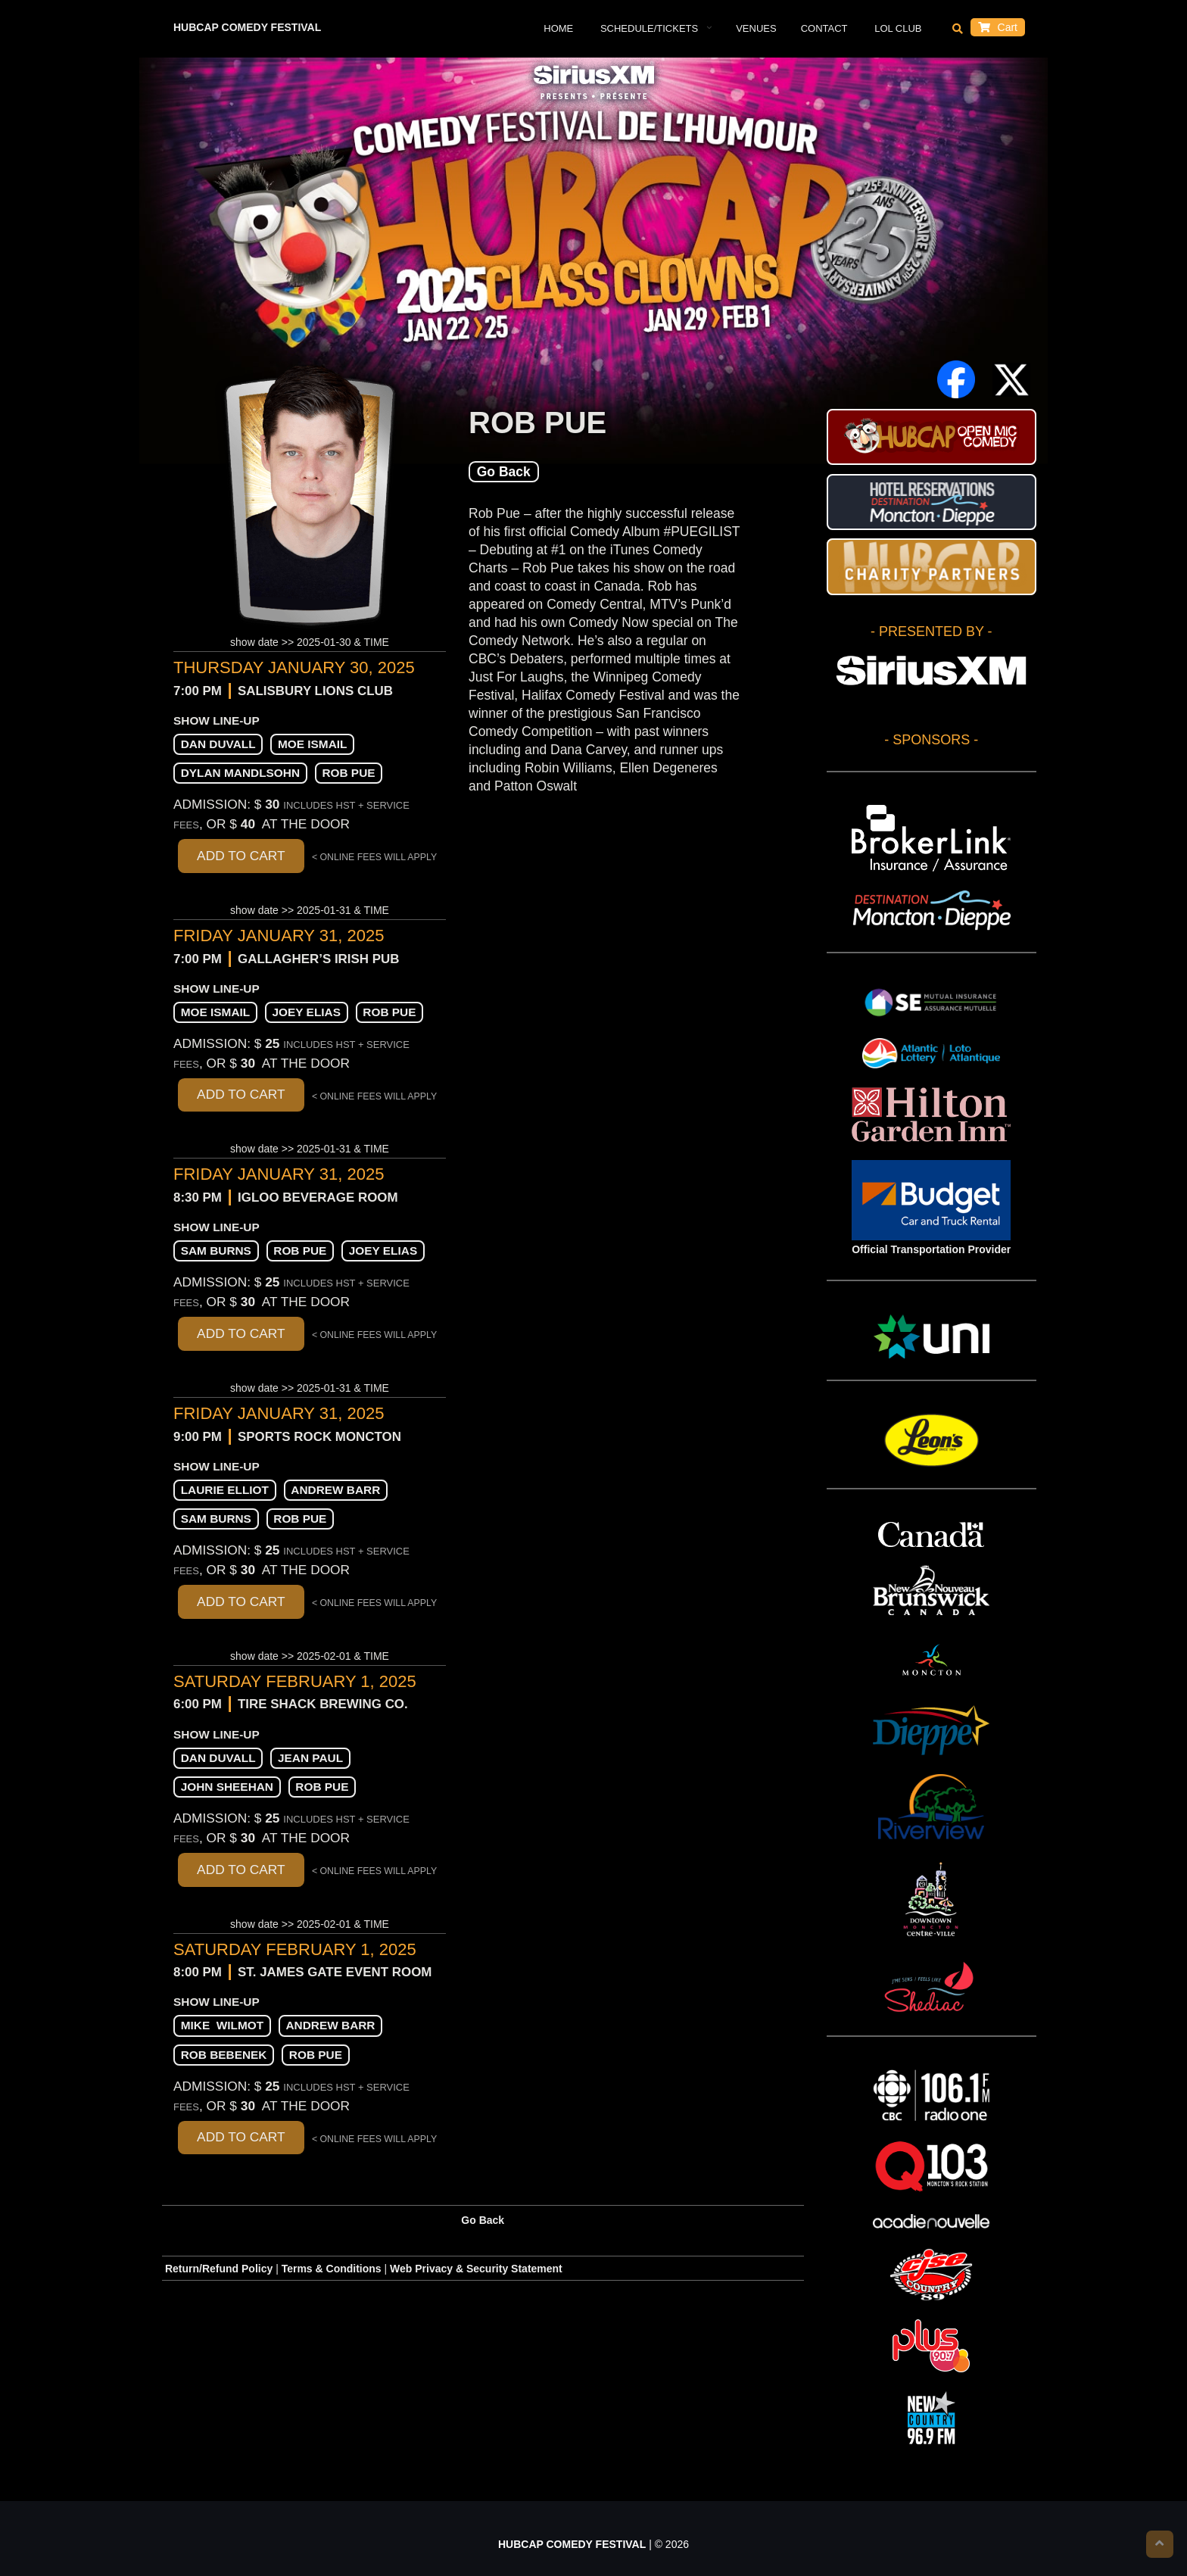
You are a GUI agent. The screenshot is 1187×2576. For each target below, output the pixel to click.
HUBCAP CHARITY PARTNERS (932, 566)
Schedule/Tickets (647, 28)
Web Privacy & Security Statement (476, 2269)
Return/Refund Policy (219, 2269)
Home (558, 28)
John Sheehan (227, 1786)
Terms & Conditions (332, 2269)
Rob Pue (348, 772)
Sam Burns (216, 1250)
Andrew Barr (335, 1489)
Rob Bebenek (224, 2054)
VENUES (756, 28)
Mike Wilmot (222, 2025)
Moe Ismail (312, 744)
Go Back (504, 471)
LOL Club (897, 28)
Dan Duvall (218, 744)
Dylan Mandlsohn (240, 772)
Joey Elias (307, 1012)
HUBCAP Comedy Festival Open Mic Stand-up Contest (932, 437)
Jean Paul (310, 1757)
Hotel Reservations (932, 502)
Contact (824, 28)
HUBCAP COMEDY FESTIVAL (247, 27)
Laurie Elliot (225, 1489)
